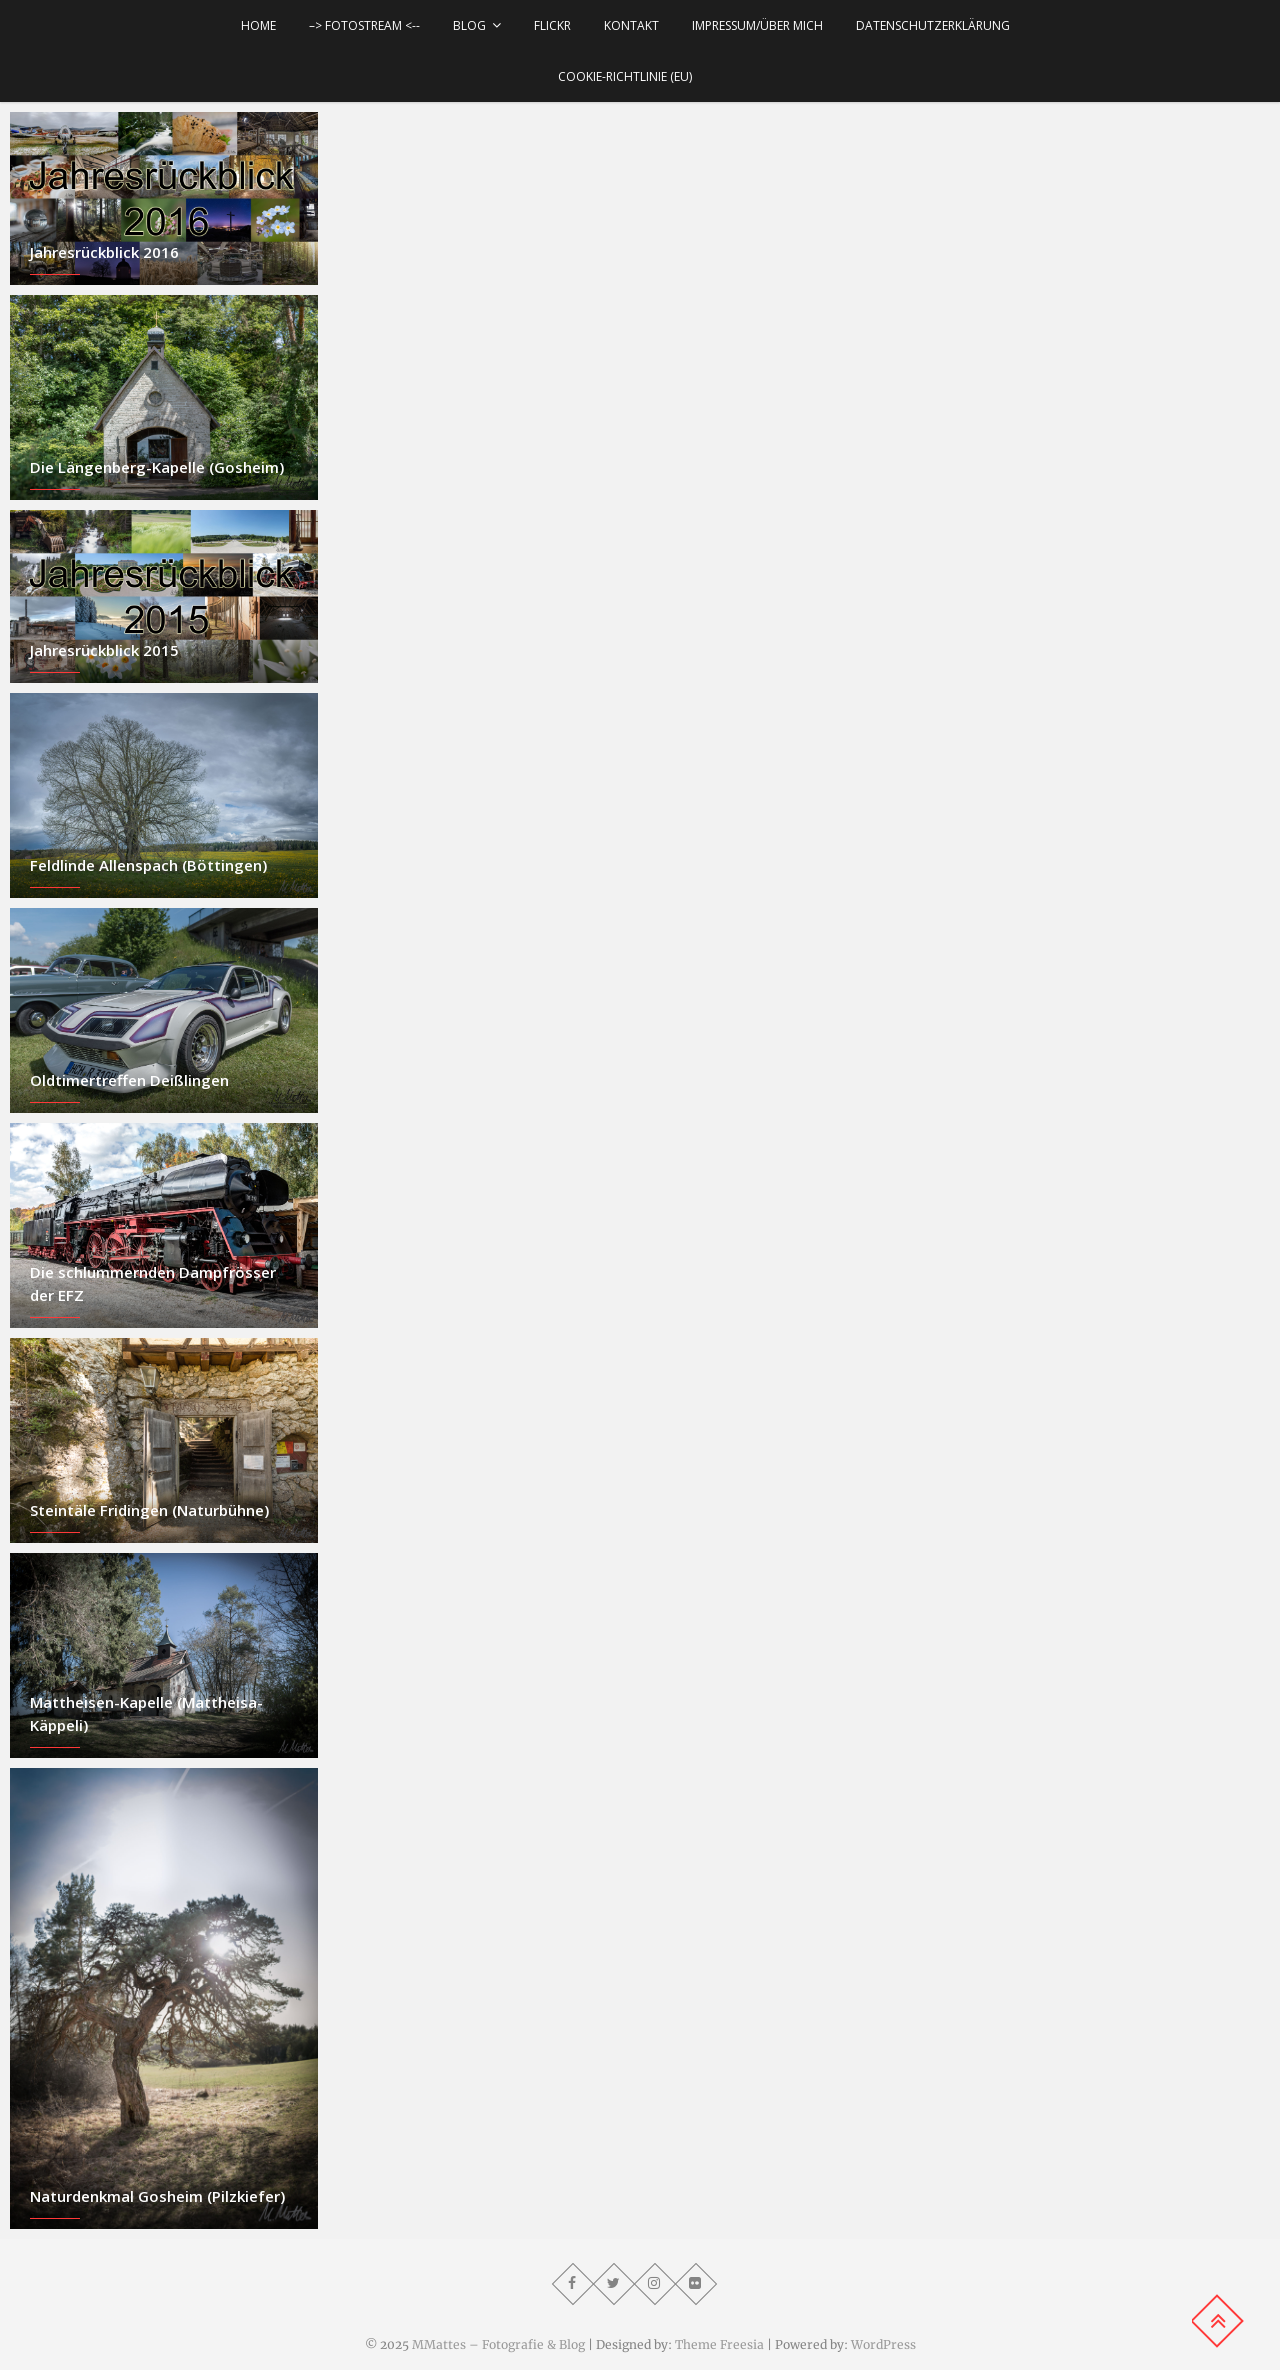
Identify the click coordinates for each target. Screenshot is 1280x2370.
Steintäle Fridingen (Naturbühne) (149, 1510)
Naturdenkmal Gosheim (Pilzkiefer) (157, 2196)
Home (258, 25)
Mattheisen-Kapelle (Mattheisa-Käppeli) (146, 1713)
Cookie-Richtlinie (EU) (625, 76)
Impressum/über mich (757, 25)
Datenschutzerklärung (933, 25)
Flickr (552, 25)
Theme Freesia (719, 2344)
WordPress (883, 2344)
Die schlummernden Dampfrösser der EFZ (153, 1283)
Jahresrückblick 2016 (104, 252)
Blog (469, 25)
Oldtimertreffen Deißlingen (129, 1080)
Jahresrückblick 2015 (104, 650)
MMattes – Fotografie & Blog (498, 2344)
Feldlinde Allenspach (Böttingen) (148, 865)
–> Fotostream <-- (364, 25)
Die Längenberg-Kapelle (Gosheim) (157, 467)
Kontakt (631, 25)
